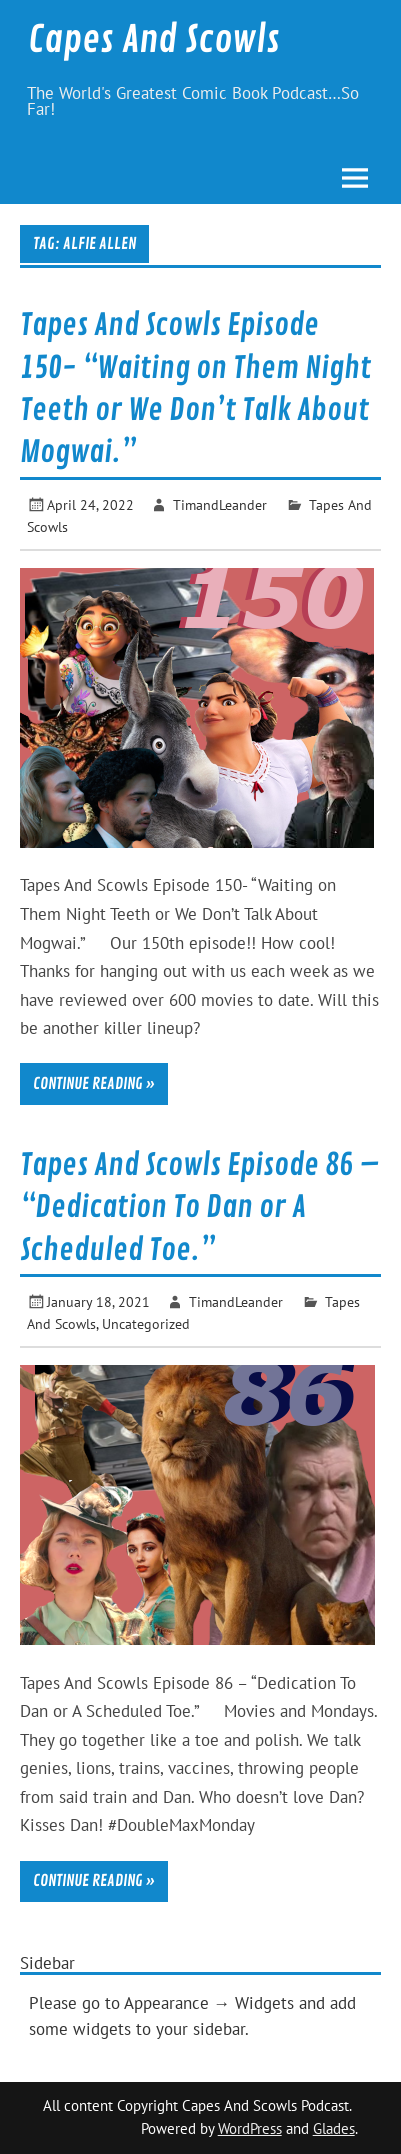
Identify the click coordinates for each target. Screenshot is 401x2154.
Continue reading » (94, 1084)
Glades (334, 2128)
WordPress (250, 2128)
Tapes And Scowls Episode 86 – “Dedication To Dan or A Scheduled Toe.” (200, 1207)
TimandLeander (220, 504)
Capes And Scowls (154, 40)
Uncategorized (146, 1323)
